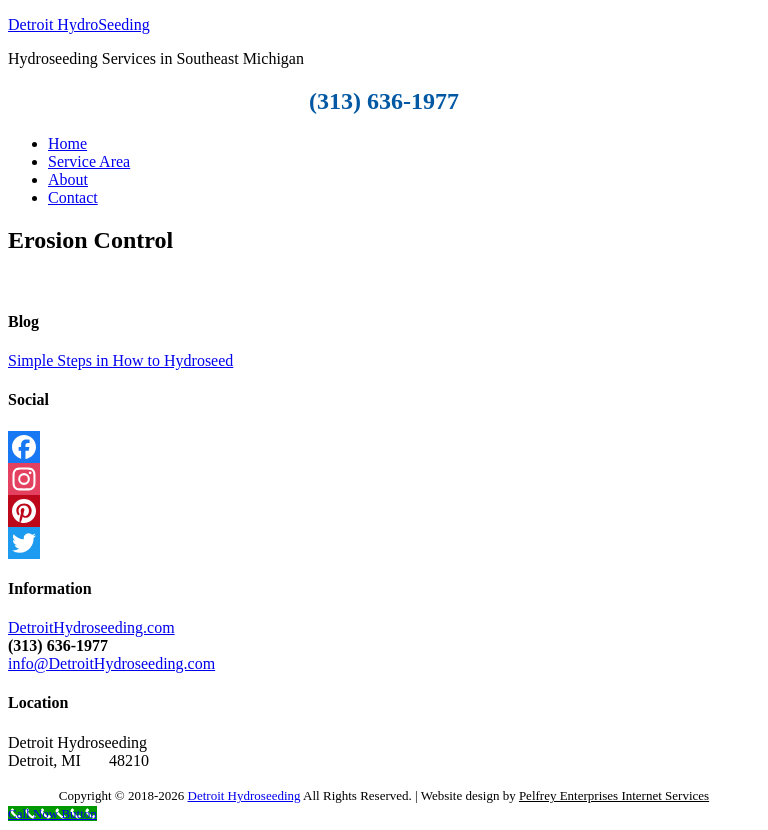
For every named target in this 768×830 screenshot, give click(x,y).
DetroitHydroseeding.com (91, 627)
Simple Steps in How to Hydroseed (120, 360)
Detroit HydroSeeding (79, 24)
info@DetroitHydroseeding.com (111, 663)
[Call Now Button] (52, 813)
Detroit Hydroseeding (244, 795)
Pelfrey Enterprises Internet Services (614, 795)
